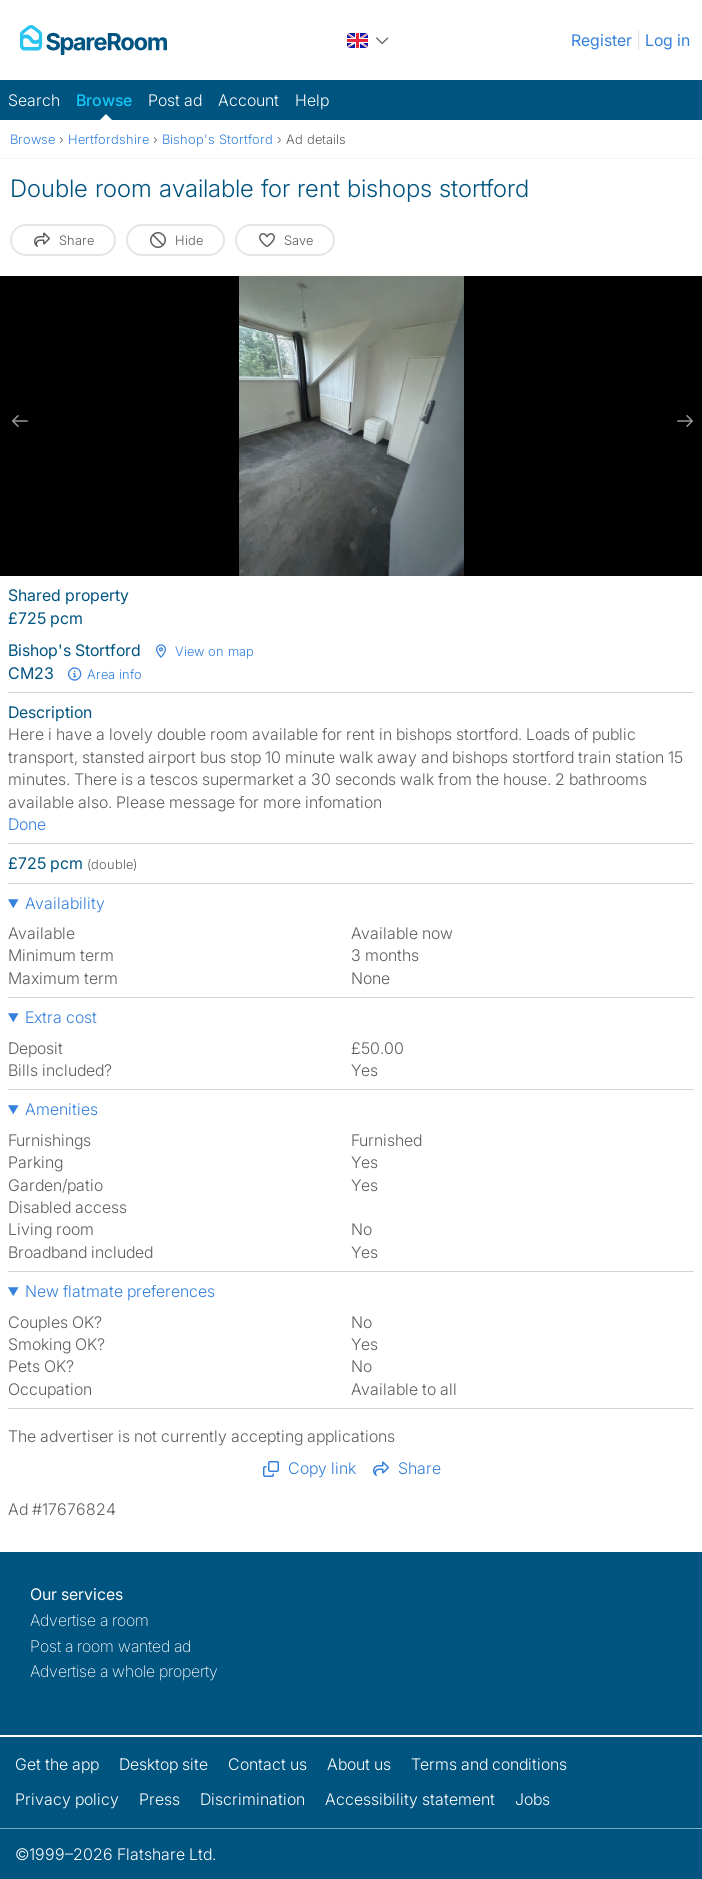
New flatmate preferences (120, 1291)
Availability (65, 903)
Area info (104, 674)
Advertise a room (89, 1620)
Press (159, 1799)
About (359, 1764)
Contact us (267, 1764)
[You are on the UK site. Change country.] (369, 40)
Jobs (532, 1799)
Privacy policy (67, 1799)
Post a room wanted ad (110, 1646)
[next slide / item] (682, 421)
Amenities (61, 1109)
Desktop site (163, 1764)
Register (601, 40)
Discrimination (252, 1799)
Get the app (57, 1764)
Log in (667, 40)
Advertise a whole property (124, 1671)
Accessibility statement (410, 1799)
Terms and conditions (489, 1764)
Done (27, 824)
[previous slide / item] (20, 421)
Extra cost (61, 1017)
